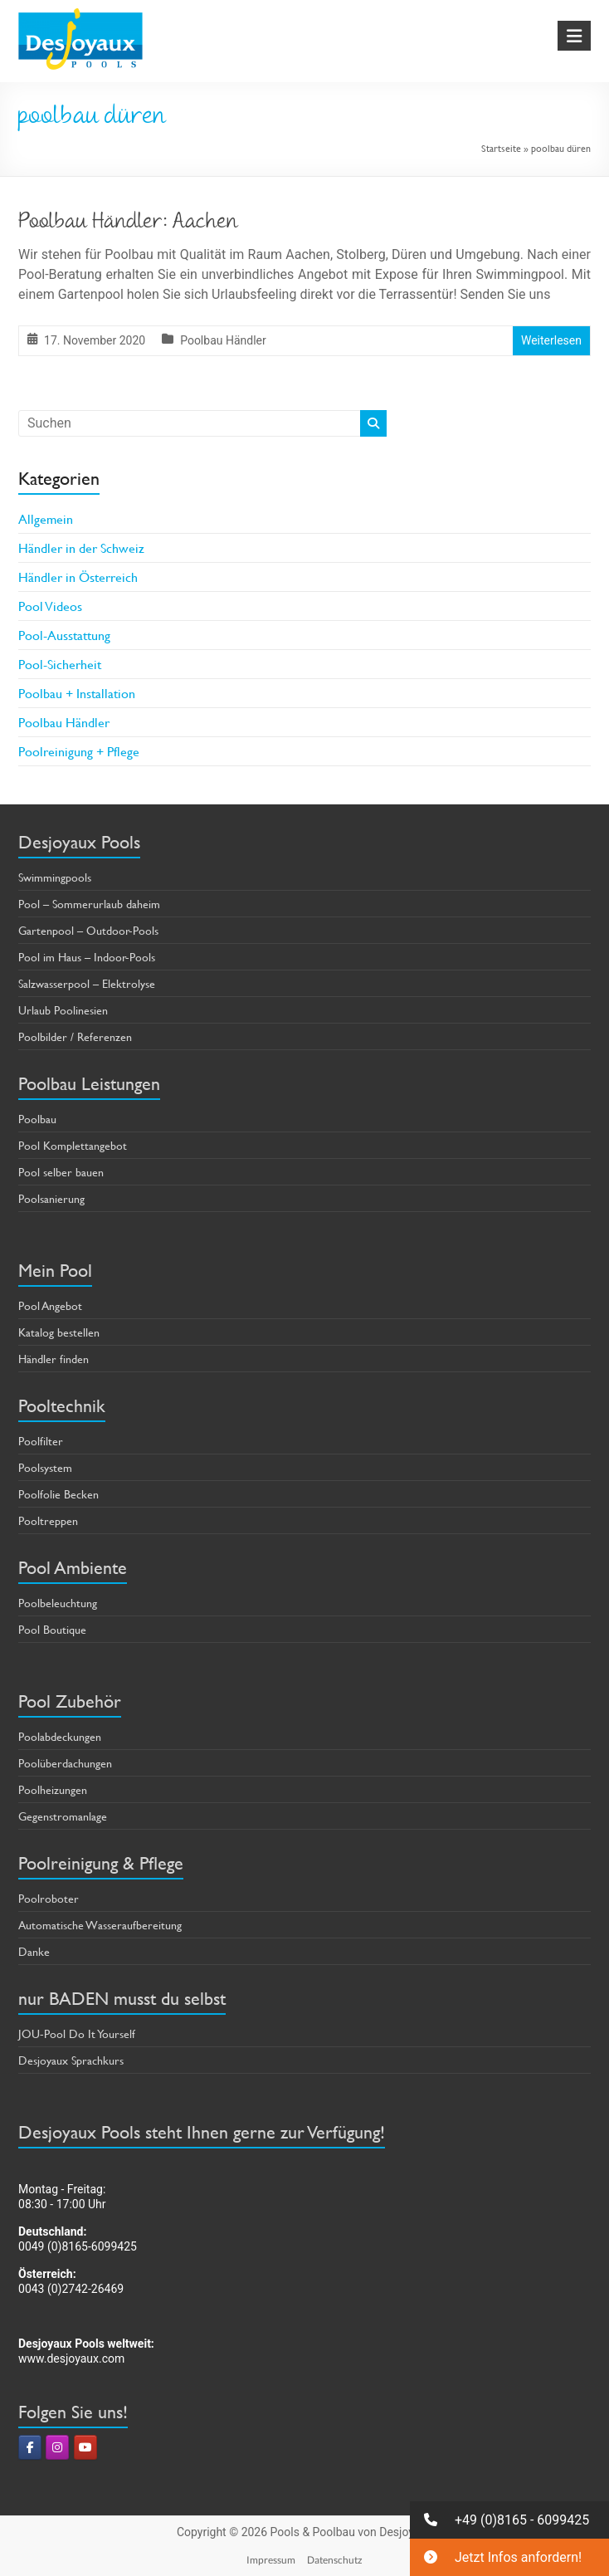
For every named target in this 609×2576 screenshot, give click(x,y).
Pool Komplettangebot (72, 1145)
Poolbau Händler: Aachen (128, 223)
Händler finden (53, 1358)
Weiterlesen (551, 340)
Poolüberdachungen (65, 1763)
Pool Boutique (52, 1629)
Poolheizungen (52, 1789)
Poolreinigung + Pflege (78, 750)
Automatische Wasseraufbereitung (100, 1924)
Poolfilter (40, 1440)
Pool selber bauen (61, 1171)
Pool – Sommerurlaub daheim (89, 903)
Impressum (270, 2560)
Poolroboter (48, 1898)
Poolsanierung (51, 1198)
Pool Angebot (50, 1305)
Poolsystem (45, 1467)
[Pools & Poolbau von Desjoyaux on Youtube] (85, 2447)
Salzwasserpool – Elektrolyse (86, 983)
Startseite (501, 147)
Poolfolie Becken (58, 1494)
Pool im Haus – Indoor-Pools (86, 956)
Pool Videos (50, 605)
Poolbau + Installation (76, 692)
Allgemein (45, 518)
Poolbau (37, 1118)
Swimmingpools (54, 877)
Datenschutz (335, 2560)
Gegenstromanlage (62, 1816)
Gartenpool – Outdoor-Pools (88, 930)
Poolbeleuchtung (57, 1602)
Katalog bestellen (59, 1332)
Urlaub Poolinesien (63, 1010)
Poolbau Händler (223, 340)
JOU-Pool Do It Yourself (76, 2033)
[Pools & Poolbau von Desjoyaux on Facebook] (29, 2447)
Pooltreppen (48, 1520)
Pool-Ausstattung (64, 634)
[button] (509, 2520)
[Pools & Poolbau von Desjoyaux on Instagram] (57, 2447)
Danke (34, 1951)
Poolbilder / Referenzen (75, 1036)
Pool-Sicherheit (59, 663)
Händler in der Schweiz (81, 547)
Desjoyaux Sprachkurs (71, 2060)
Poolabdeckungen (59, 1736)
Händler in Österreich (78, 576)
